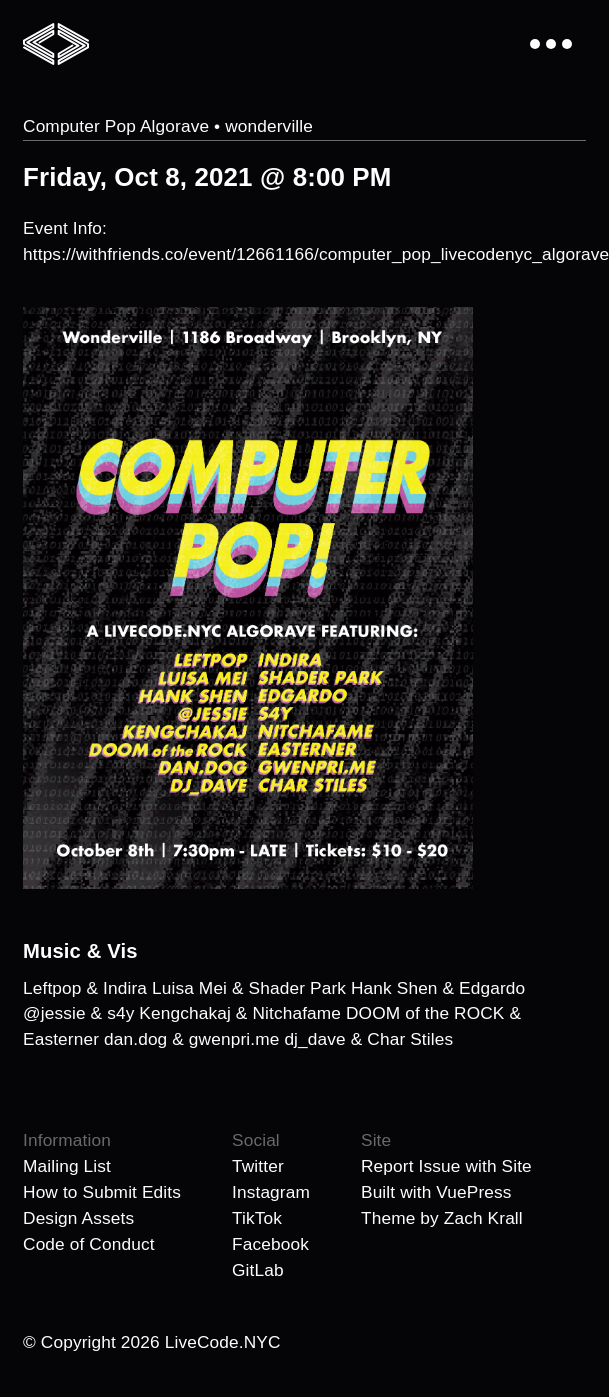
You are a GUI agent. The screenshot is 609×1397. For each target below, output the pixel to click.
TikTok (257, 1218)
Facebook (270, 1244)
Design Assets (78, 1218)
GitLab (258, 1270)
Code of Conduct (89, 1244)
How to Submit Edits (102, 1192)
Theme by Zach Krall (442, 1218)
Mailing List (67, 1166)
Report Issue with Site (446, 1166)
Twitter (258, 1166)
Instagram (271, 1192)
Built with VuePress (436, 1192)
